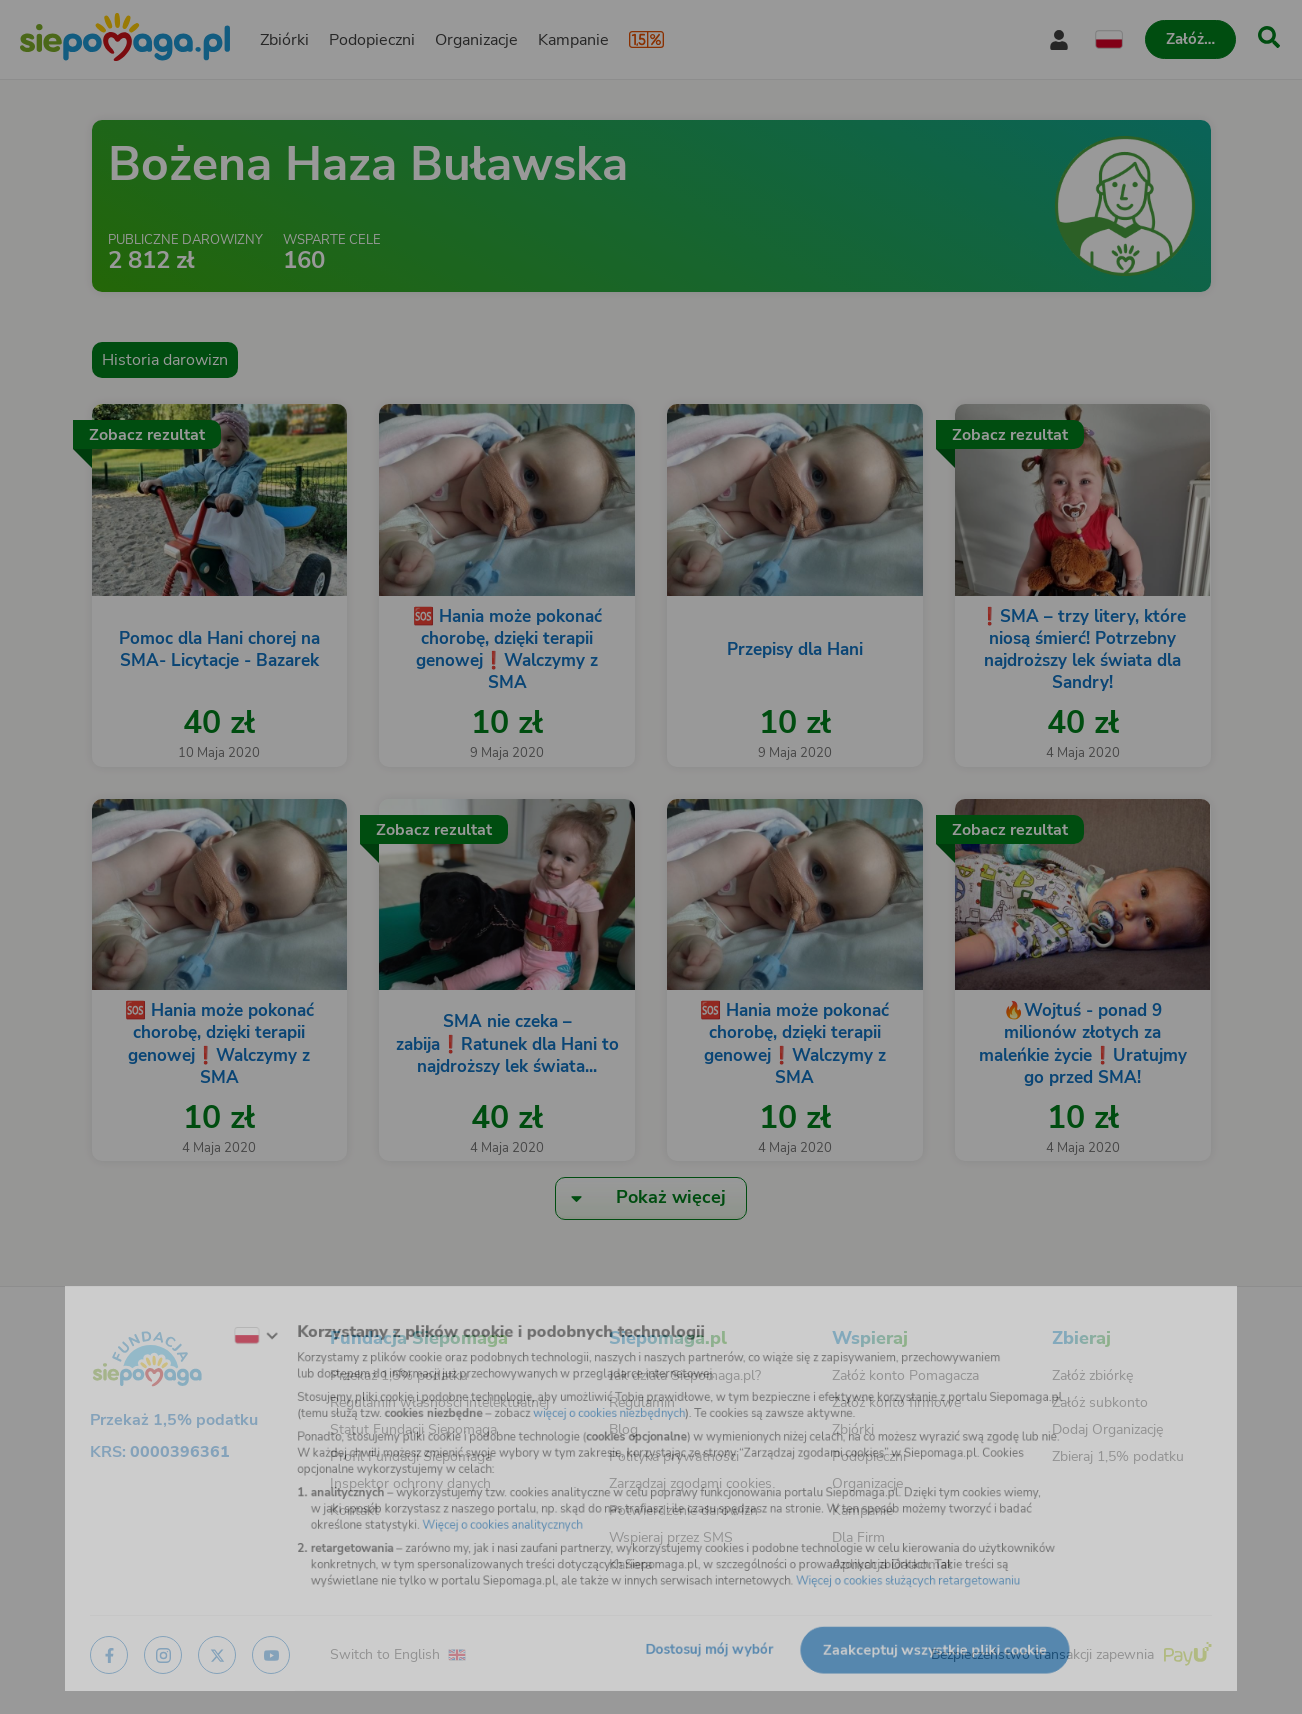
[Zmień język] (212, 1319)
